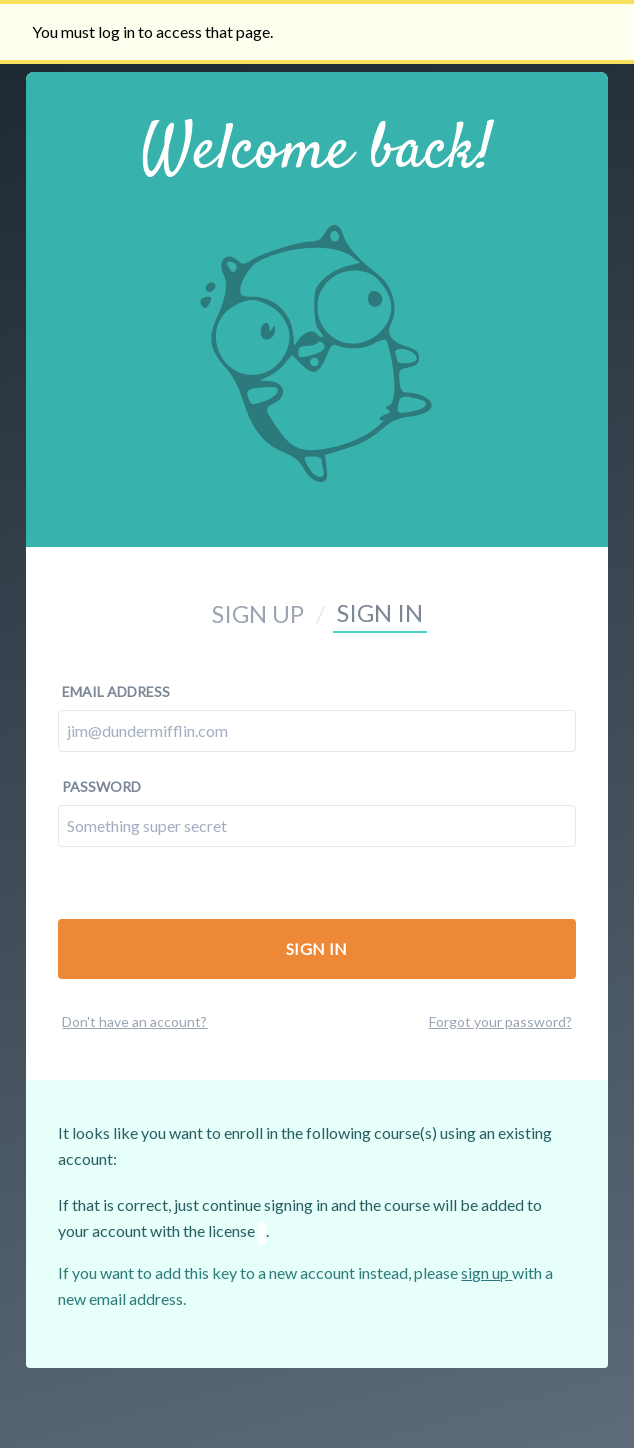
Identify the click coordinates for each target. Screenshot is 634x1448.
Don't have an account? (134, 1021)
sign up (486, 1272)
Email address (116, 691)
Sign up (258, 613)
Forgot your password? (500, 1021)
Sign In (317, 948)
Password (101, 786)
